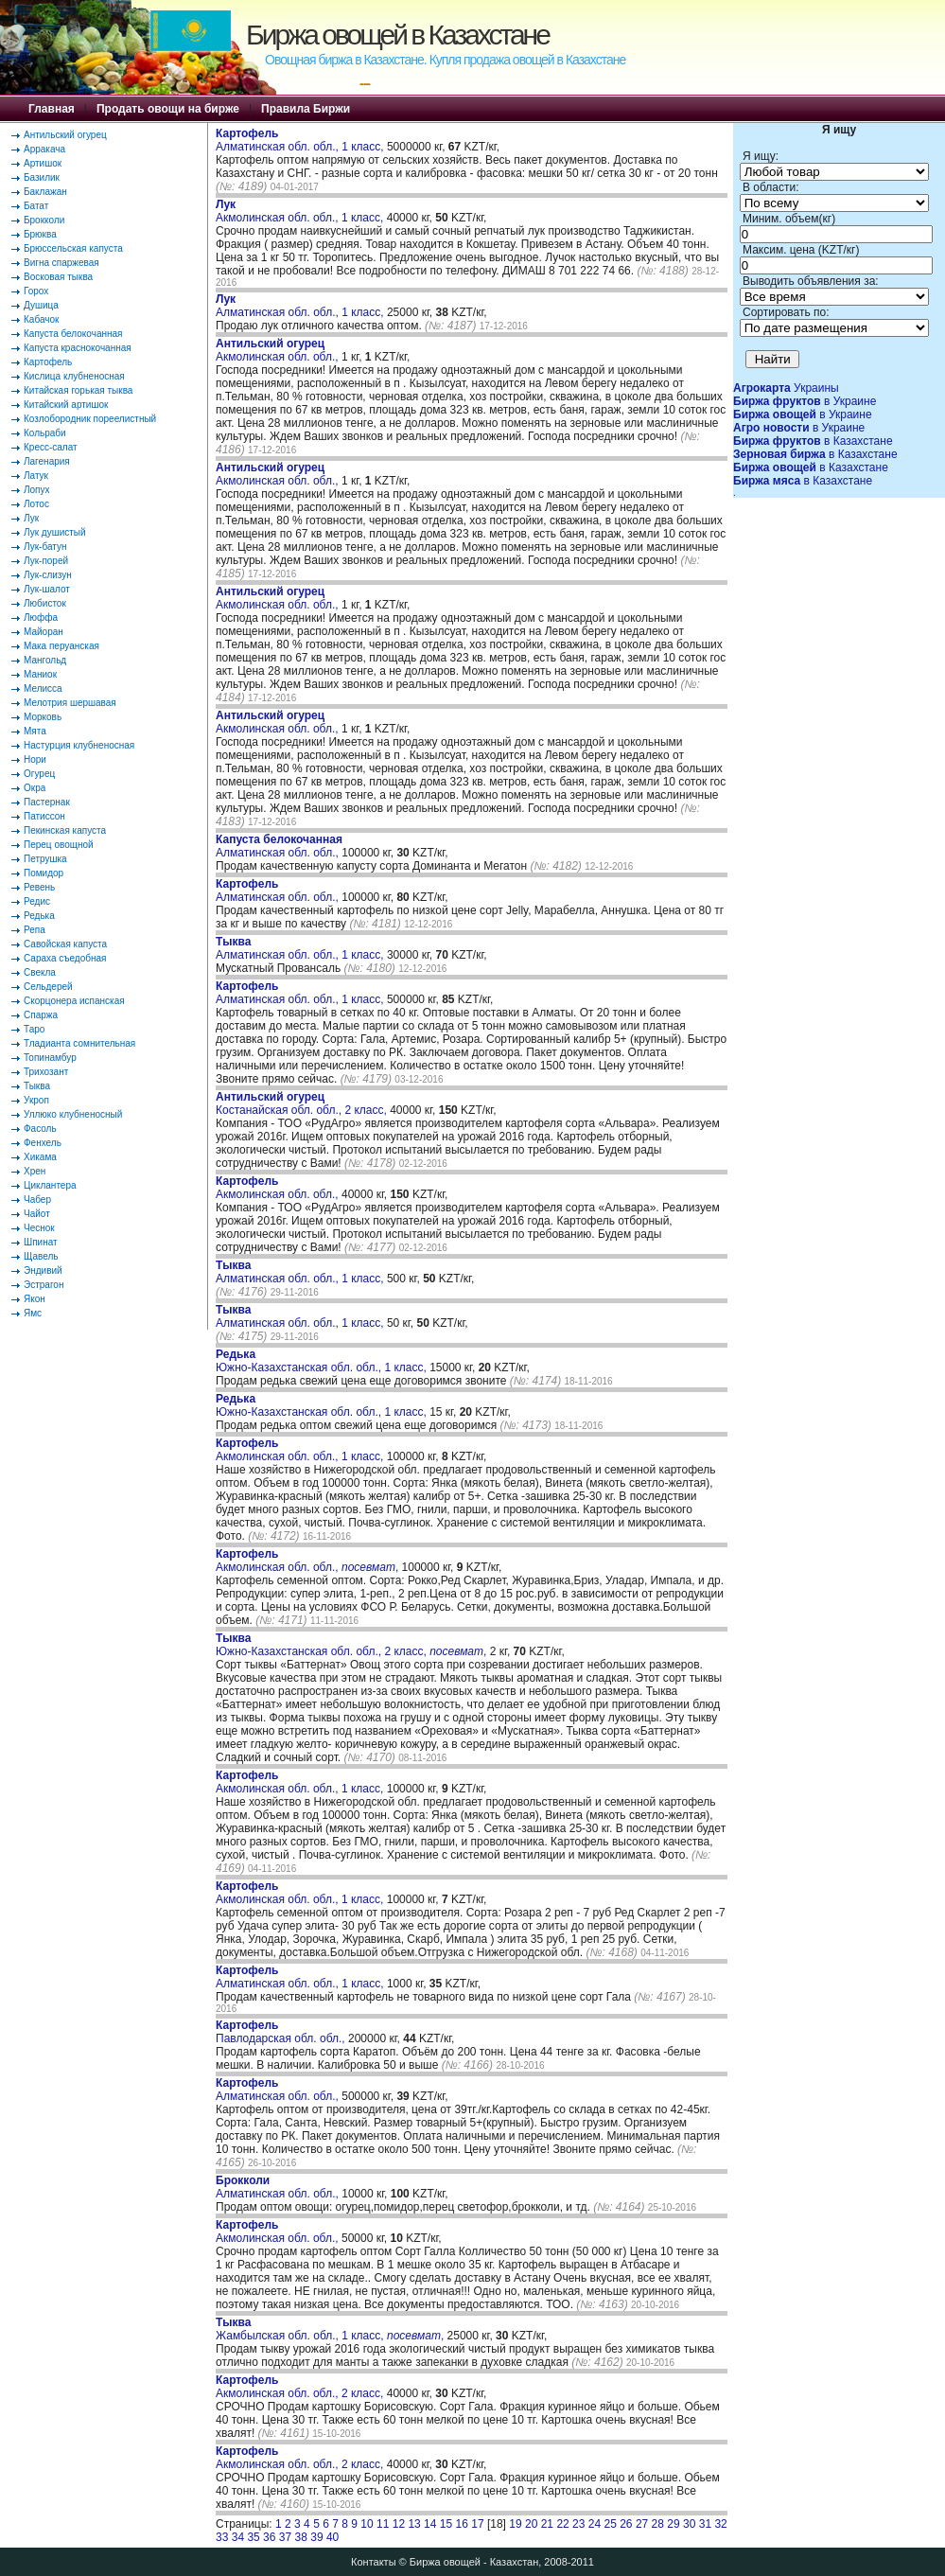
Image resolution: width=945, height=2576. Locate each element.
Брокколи (44, 220)
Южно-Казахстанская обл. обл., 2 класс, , (351, 1645)
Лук (31, 518)
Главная (51, 108)
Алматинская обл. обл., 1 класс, (301, 140)
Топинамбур (50, 1057)
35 (253, 2537)
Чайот (37, 1214)
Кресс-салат (51, 447)
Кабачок (41, 319)
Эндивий (43, 1270)
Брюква (40, 234)
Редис (37, 901)
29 (673, 2524)
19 (515, 2524)
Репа (34, 930)
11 (382, 2524)
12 (399, 2524)
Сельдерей (48, 986)
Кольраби (45, 433)
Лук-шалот (47, 589)
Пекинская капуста (65, 830)
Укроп (36, 1100)
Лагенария (47, 461)
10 (366, 2524)
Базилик (42, 177)
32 (720, 2524)
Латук (36, 475)
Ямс (33, 1313)
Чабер (37, 1199)
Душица (41, 305)
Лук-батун (45, 546)
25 (610, 2524)
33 (222, 2537)
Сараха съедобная (65, 958)
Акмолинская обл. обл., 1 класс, (301, 211)
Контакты (373, 2561)
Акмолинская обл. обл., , (307, 1560)
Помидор (43, 873)
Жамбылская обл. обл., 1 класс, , (330, 2329)
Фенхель (42, 1143)
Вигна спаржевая (61, 262)
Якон (34, 1299)
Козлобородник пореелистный (90, 419)
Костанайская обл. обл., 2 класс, (303, 1103)
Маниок (40, 674)
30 (689, 2524)
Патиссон (44, 816)
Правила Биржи (305, 108)
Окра (34, 788)
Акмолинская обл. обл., (278, 350)
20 (531, 2524)
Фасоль (40, 1128)
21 (547, 2524)
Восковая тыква (58, 277)
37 (285, 2537)
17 (477, 2524)
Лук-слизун (48, 575)
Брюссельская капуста (73, 248)
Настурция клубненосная (79, 745)
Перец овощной (59, 844)
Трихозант (46, 1072)
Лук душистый (55, 532)
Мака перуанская (61, 646)
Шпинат (41, 1242)
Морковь (42, 717)
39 (316, 2537)
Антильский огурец (65, 135)
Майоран (43, 631)
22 (562, 2524)
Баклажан (45, 191)
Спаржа (41, 1015)
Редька (39, 915)
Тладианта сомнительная (79, 1043)
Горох (36, 291)
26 (626, 2524)
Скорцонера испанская (74, 1001)
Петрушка (45, 859)
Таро (34, 1029)
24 (594, 2524)
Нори (35, 759)
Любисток (45, 603)
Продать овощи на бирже (167, 108)
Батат (36, 206)
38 (301, 2537)
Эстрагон (43, 1284)
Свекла (40, 972)
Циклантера (50, 1185)
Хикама (40, 1157)
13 (414, 2524)
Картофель (48, 362)
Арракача (44, 149)
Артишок (42, 163)
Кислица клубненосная (74, 376)
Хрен (34, 1171)
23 (578, 2524)
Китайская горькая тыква (78, 390)
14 (430, 2524)
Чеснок (39, 1228)
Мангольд (45, 660)
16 (462, 2524)
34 (238, 2537)
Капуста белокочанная (73, 333)
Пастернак (47, 802)
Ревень (39, 887)
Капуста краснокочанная (77, 348)
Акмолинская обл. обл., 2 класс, (301, 2386)
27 (642, 2524)
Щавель (41, 1256)
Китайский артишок (66, 404)
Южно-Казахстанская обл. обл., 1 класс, (322, 1361)
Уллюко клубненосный (73, 1114)
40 (332, 2537)
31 (705, 2524)
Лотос (36, 504)
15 (446, 2524)
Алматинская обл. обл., (279, 846)
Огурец (39, 773)
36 (269, 2537)
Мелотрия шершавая (70, 702)
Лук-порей (46, 561)
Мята (35, 731)
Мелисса (43, 688)
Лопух (37, 490)
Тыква (37, 1086)
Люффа (41, 617)
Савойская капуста (65, 944)
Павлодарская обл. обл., (282, 2032)
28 (658, 2524)
